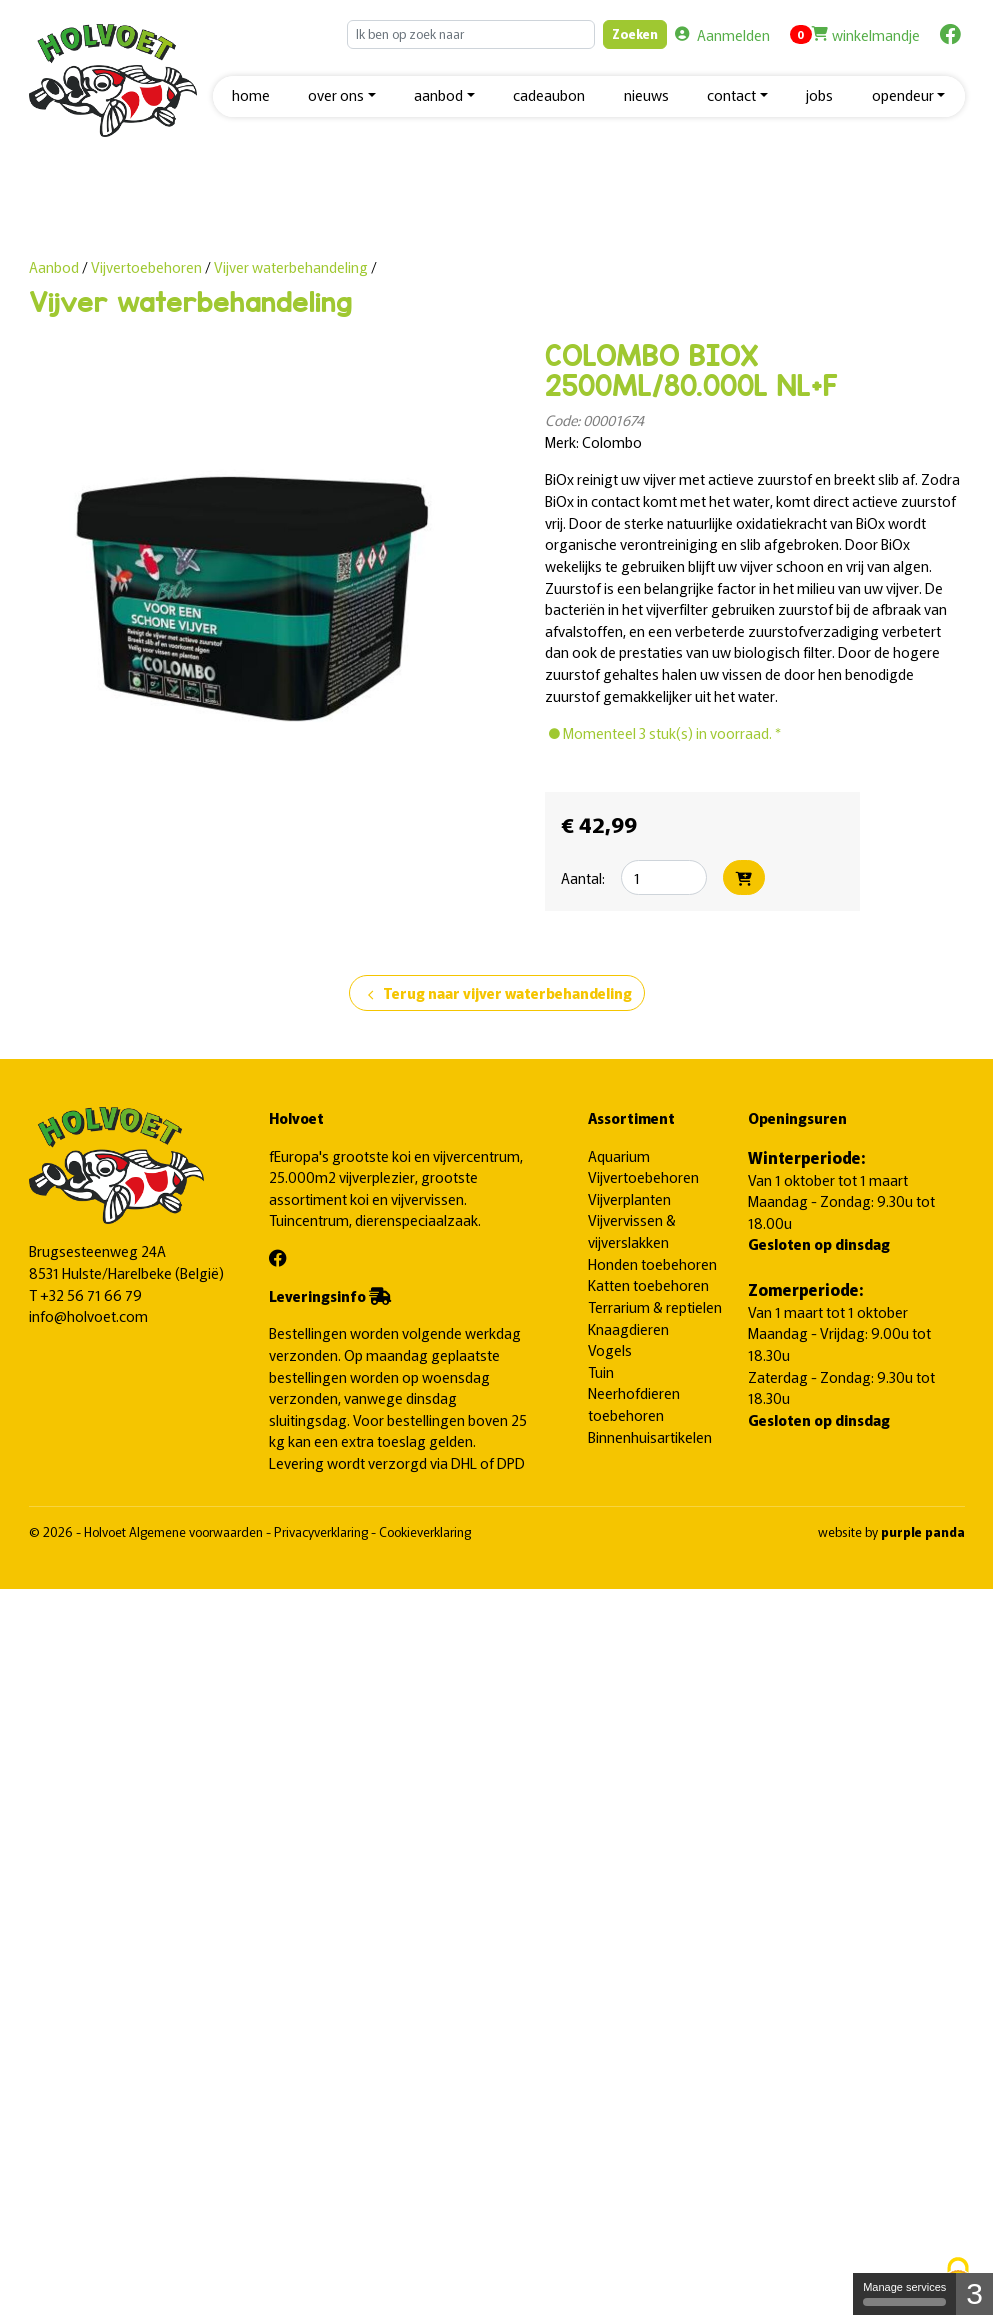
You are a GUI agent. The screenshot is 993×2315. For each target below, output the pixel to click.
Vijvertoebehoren (148, 266)
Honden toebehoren (652, 1263)
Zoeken (635, 33)
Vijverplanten (629, 1198)
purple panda (923, 1531)
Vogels (610, 1349)
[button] (342, 96)
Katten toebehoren (648, 1284)
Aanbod (54, 266)
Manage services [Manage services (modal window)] (904, 2293)
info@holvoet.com (88, 1315)
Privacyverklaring (322, 1531)
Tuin (601, 1371)
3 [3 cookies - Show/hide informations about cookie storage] (974, 2293)
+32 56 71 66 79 (91, 1294)
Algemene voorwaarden (197, 1531)
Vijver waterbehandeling (291, 266)
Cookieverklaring (425, 1531)
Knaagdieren (628, 1328)
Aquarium (619, 1155)
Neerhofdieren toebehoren (634, 1403)
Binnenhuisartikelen (650, 1436)
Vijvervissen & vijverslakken (632, 1230)
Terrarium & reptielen (655, 1306)
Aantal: (583, 877)
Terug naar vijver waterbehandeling (497, 994)
